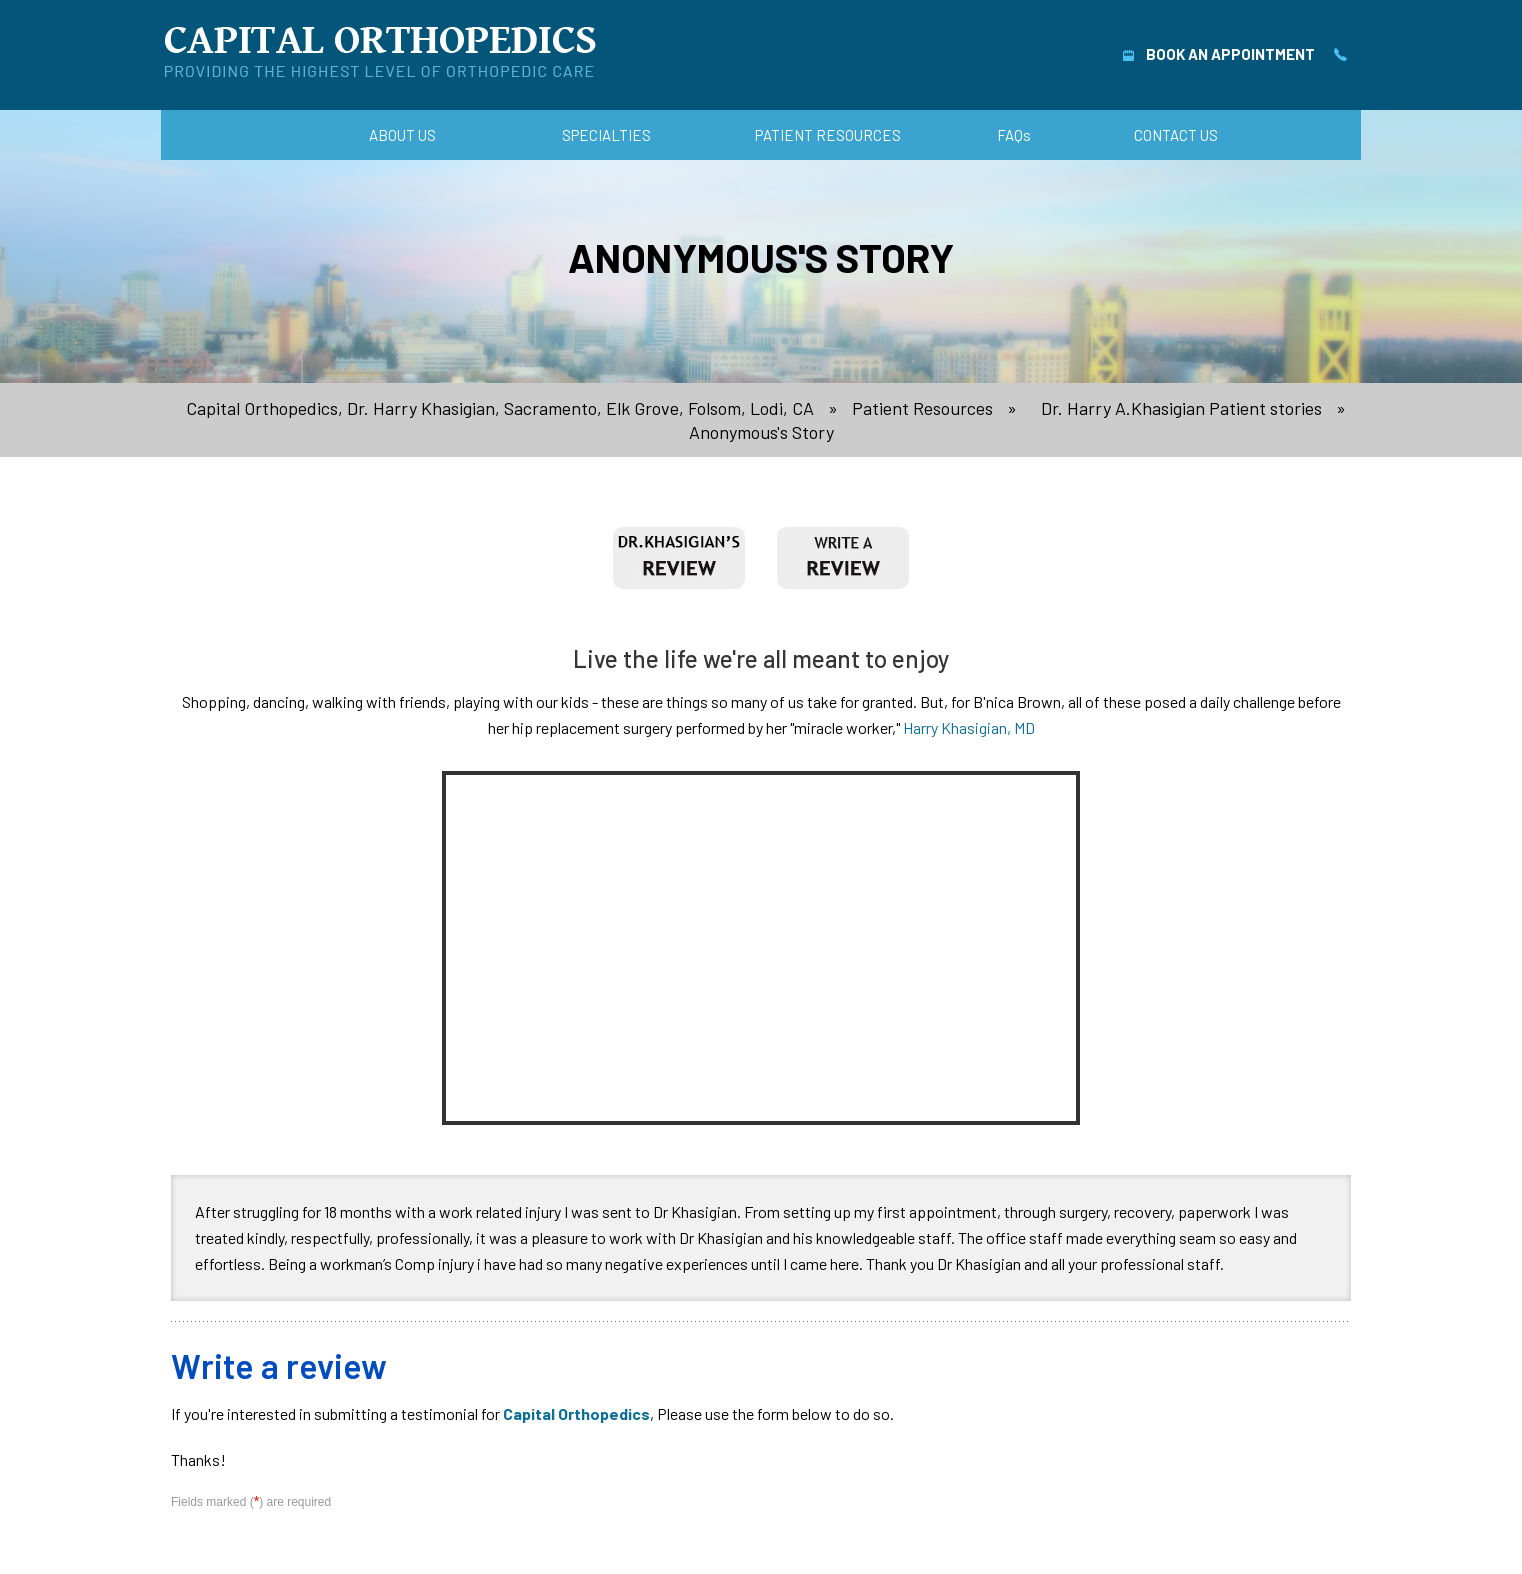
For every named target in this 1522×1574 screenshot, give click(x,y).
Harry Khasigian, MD (969, 727)
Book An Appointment (1219, 54)
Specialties (606, 135)
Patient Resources (828, 135)
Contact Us (1176, 135)
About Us (402, 135)
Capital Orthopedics (576, 1413)
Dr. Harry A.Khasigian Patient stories (1181, 408)
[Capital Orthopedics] (380, 51)
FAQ (1014, 135)
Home (275, 135)
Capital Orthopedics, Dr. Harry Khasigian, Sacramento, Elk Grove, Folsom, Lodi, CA (500, 408)
